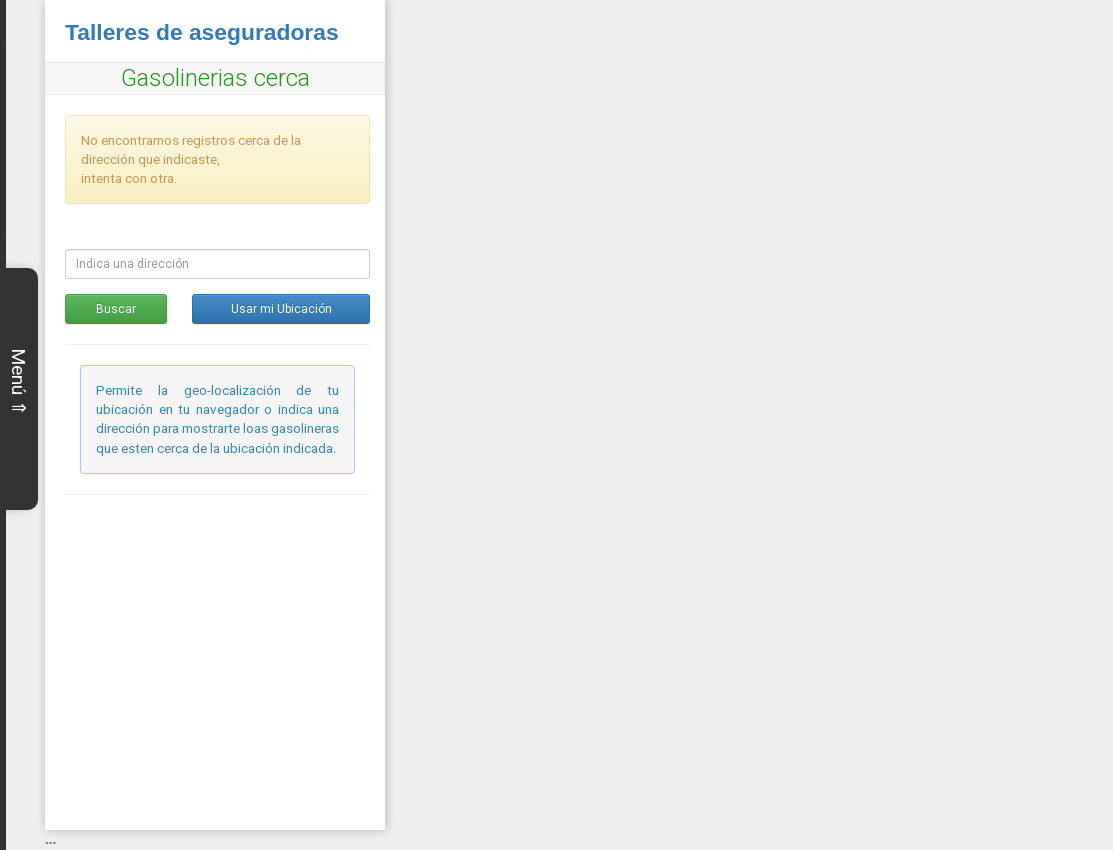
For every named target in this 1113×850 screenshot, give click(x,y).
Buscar (116, 309)
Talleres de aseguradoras (202, 32)
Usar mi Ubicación (281, 309)
